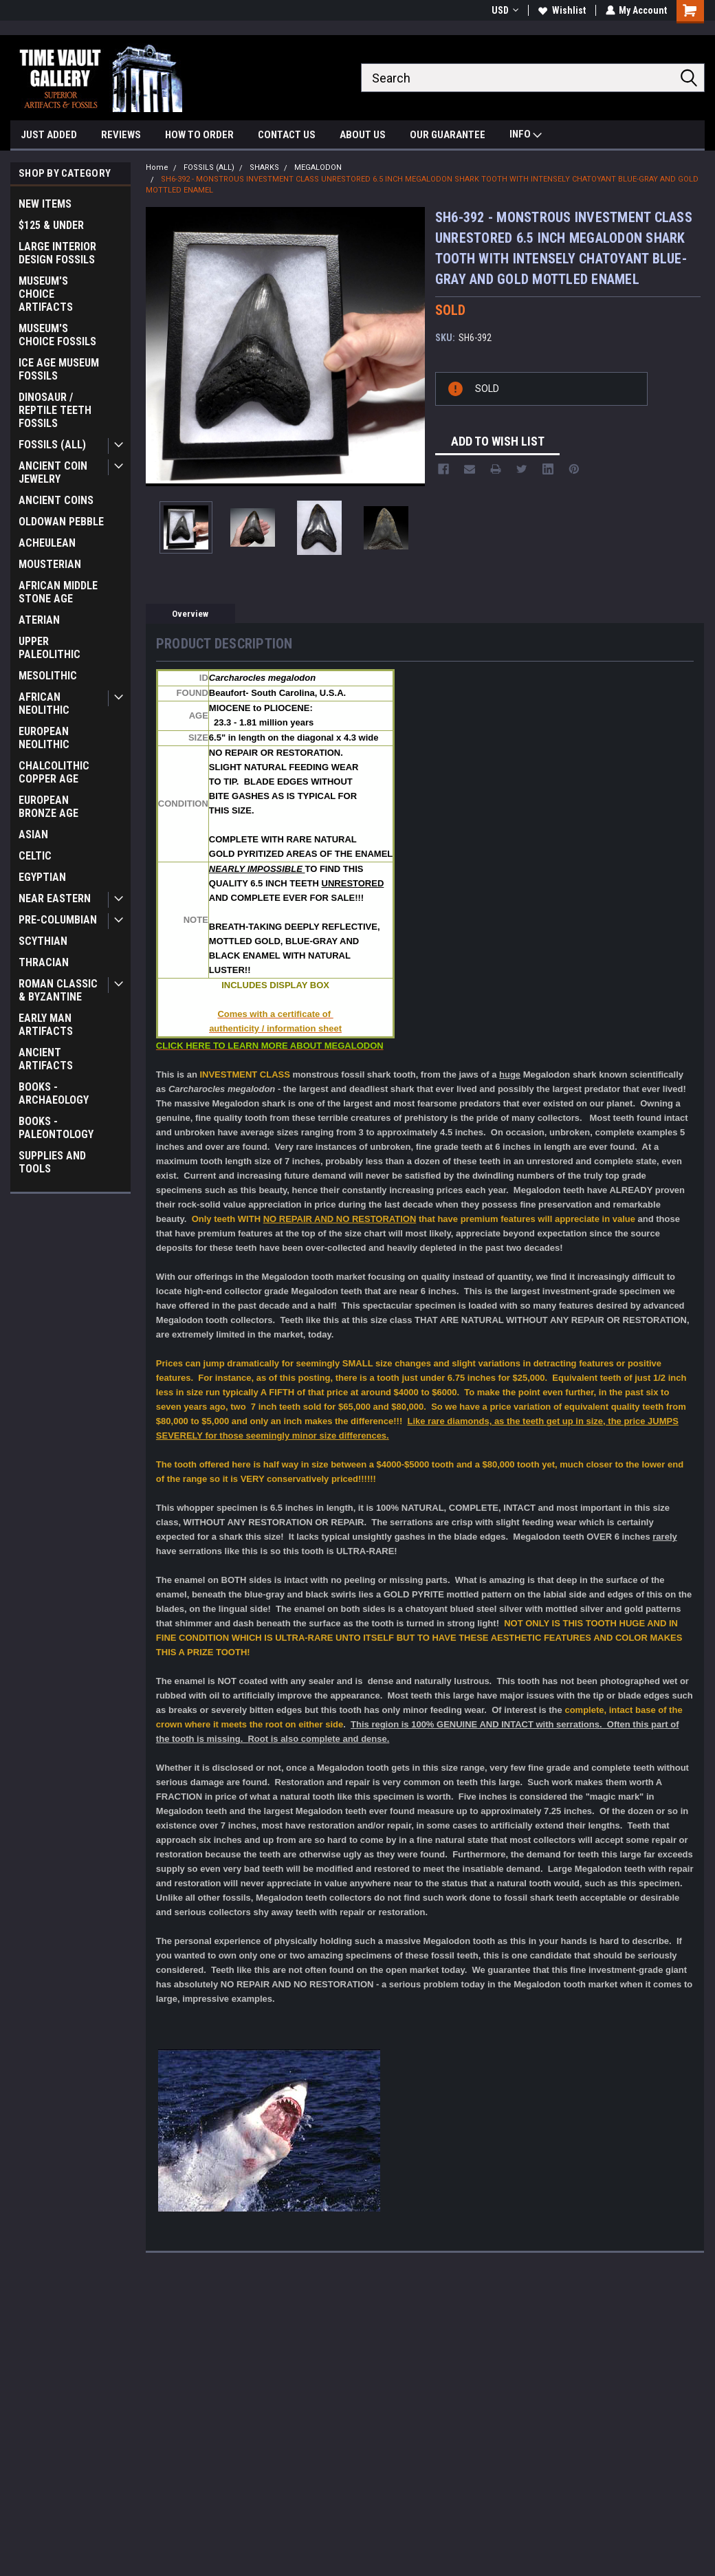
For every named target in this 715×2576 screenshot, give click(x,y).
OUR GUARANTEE (447, 135)
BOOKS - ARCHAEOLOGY (54, 1093)
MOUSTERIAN (50, 564)
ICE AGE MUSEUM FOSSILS (59, 369)
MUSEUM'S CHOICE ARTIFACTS (46, 294)
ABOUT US (363, 135)
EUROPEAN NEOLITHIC (44, 738)
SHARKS (264, 167)
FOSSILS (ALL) (52, 444)
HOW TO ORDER (199, 135)
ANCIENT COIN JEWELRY (53, 472)
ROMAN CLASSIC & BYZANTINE (58, 990)
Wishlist (561, 10)
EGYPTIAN (42, 877)
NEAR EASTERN (55, 898)
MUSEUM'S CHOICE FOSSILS (57, 335)
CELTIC (35, 855)
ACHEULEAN (47, 542)
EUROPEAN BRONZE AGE (48, 807)
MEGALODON (318, 167)
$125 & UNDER (51, 225)
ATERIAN (39, 619)
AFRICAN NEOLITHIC (44, 703)
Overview (190, 614)
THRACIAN (44, 962)
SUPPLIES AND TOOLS (52, 1162)
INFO (525, 136)
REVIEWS (121, 135)
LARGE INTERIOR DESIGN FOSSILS (57, 253)
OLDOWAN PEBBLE (61, 521)
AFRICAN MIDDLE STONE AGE (58, 592)
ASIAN (33, 834)
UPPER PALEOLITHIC (49, 648)
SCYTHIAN (43, 941)
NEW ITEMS (45, 203)
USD (504, 10)
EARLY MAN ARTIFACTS (46, 1025)
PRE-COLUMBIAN (58, 919)
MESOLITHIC (48, 675)
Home (157, 167)
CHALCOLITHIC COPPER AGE (54, 772)
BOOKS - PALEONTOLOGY (56, 1128)
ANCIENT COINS (56, 500)
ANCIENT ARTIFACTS (46, 1059)
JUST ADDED (49, 135)
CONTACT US (287, 135)
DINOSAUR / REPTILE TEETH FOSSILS (55, 410)
